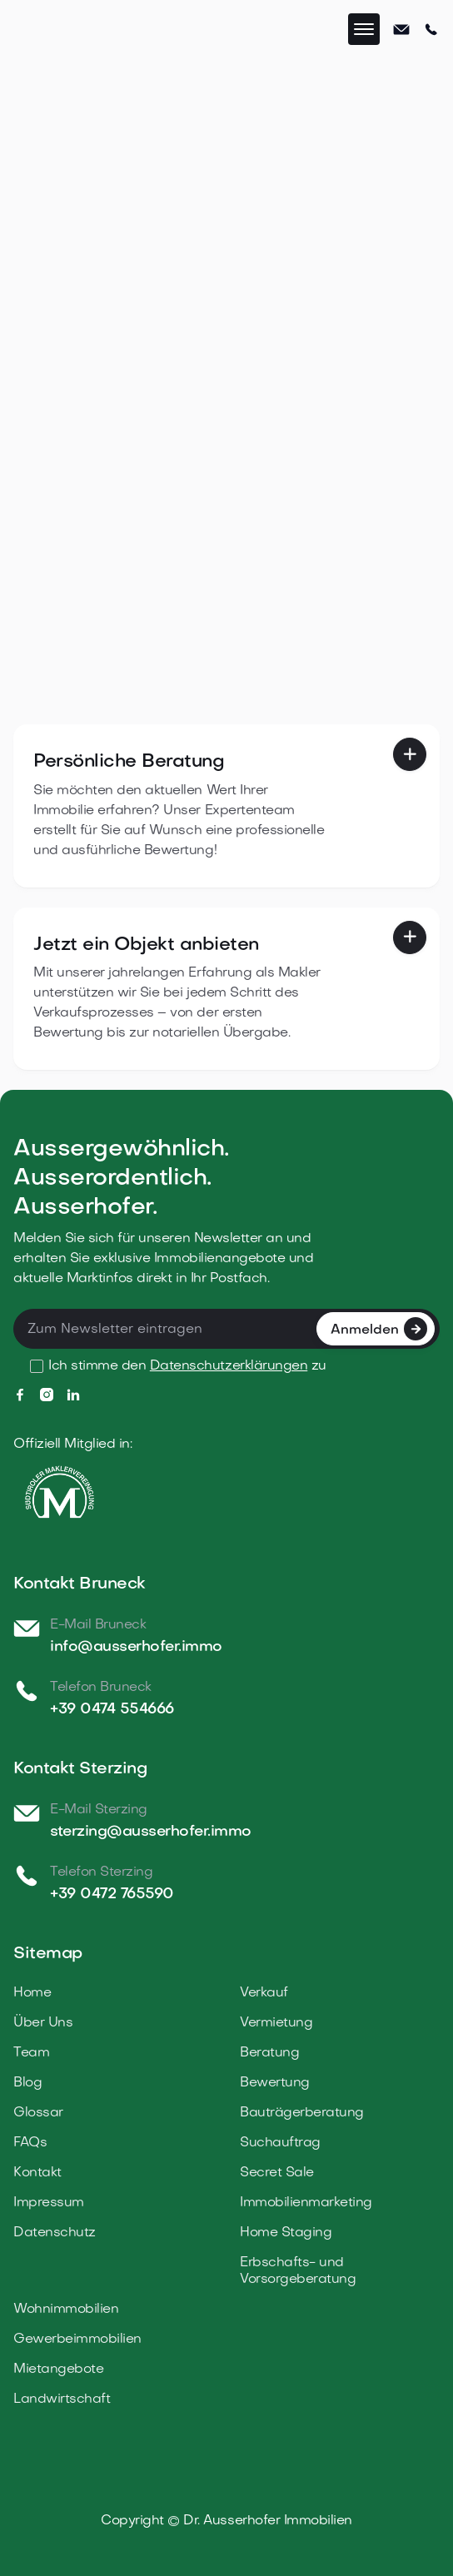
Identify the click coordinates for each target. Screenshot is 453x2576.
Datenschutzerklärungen (228, 1366)
